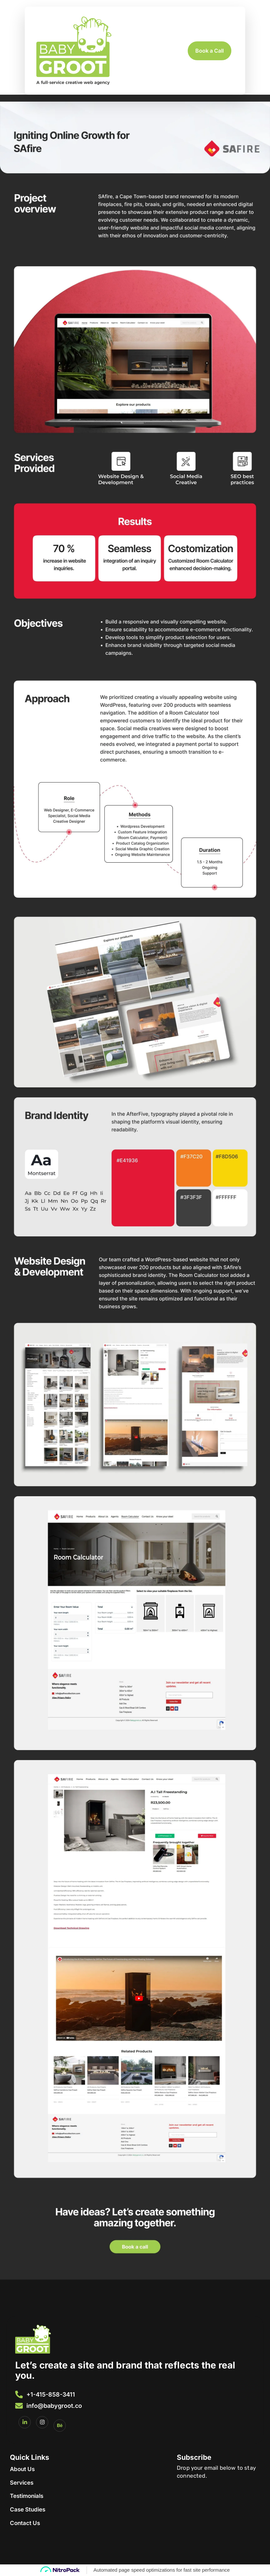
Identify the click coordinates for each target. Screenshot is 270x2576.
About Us (22, 2469)
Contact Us (25, 2523)
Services (21, 2482)
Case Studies (27, 2509)
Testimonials (26, 2496)
